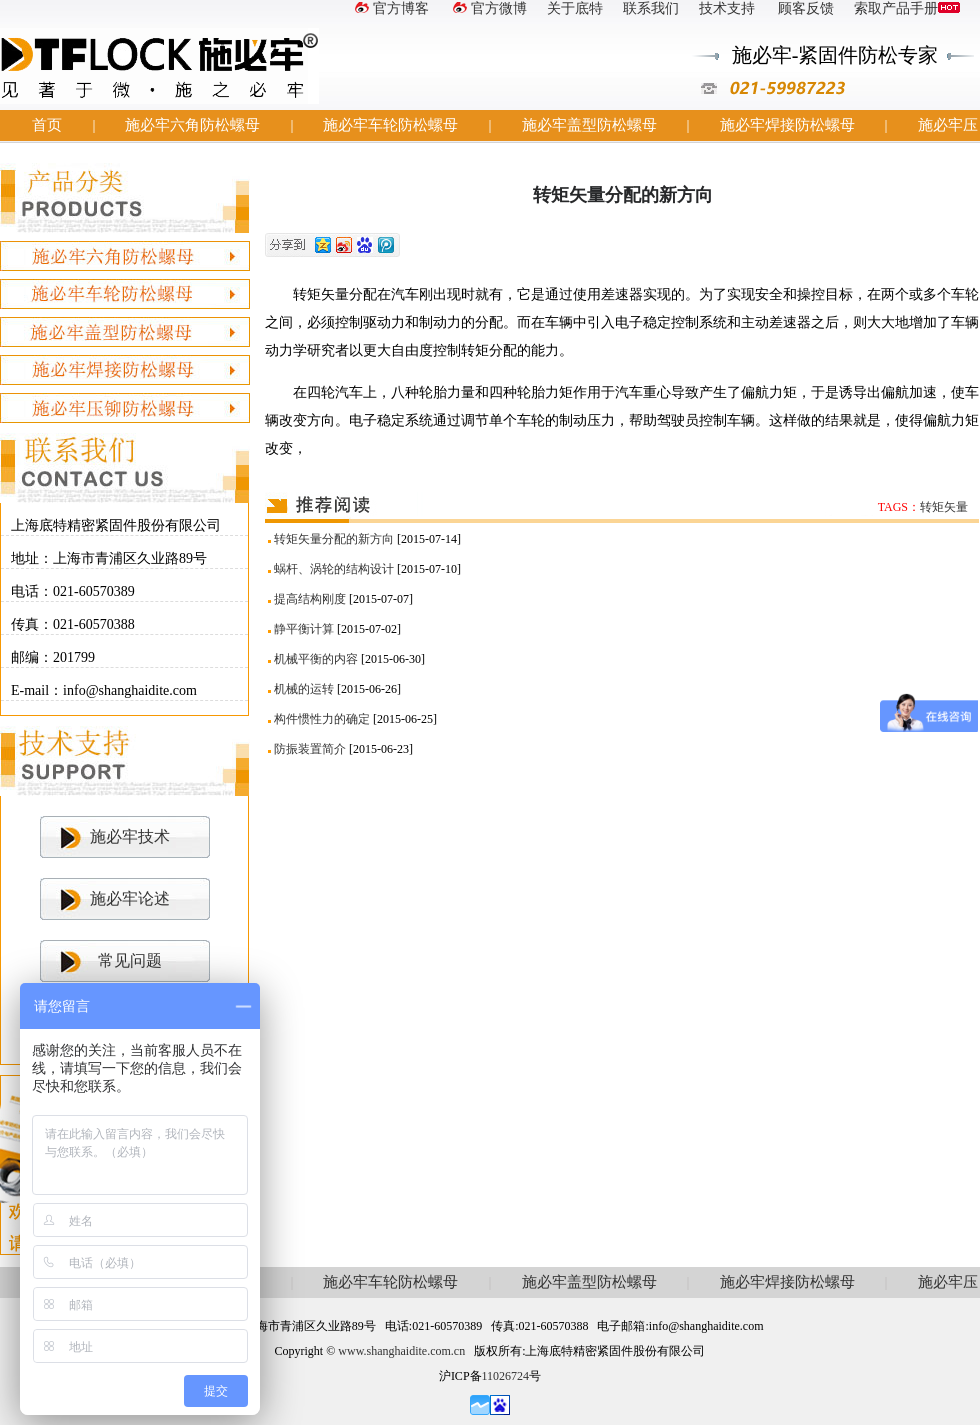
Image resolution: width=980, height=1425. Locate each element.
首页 (47, 125)
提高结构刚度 (310, 599)
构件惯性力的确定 (322, 719)
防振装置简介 (310, 749)
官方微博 (488, 8)
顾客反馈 (805, 8)
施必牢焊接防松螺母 (787, 125)
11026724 (506, 1376)
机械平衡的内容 (316, 659)
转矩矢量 (944, 507)
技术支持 (727, 8)
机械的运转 (304, 689)
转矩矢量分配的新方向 (334, 539)
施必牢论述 (130, 898)
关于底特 (575, 8)
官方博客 (390, 8)
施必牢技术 (130, 836)
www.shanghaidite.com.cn (401, 1351)
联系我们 (651, 8)
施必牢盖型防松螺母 (589, 125)
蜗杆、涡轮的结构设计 (334, 569)
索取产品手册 (907, 8)
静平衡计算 (304, 629)
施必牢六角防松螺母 (192, 125)
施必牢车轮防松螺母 (390, 125)
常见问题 (130, 960)
